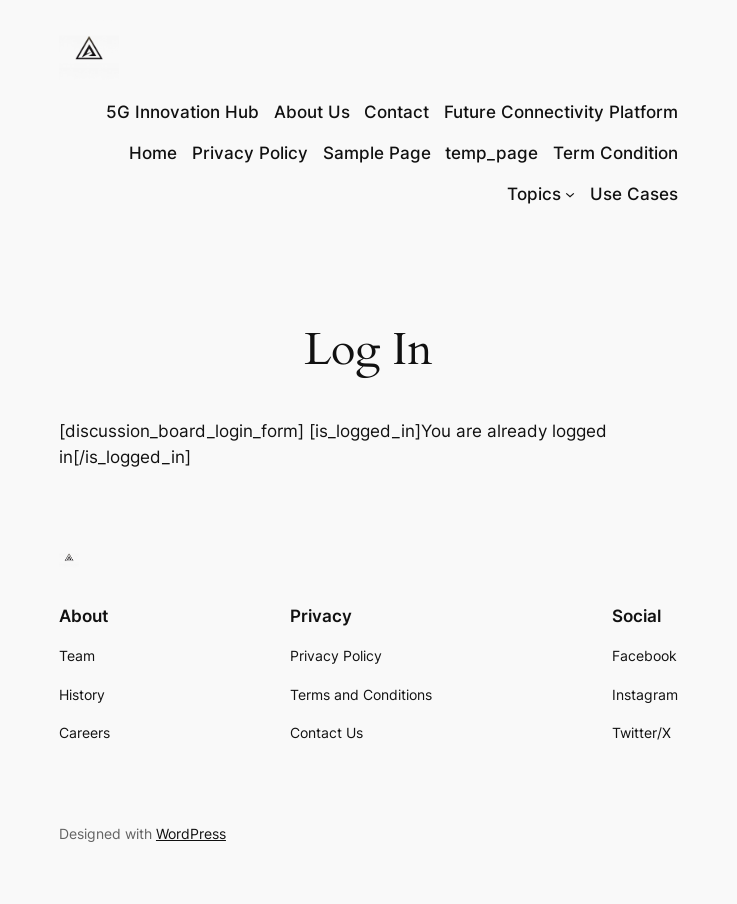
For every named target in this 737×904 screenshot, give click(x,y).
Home (153, 153)
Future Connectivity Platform (561, 112)
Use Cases (634, 194)
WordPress (191, 833)
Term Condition (615, 153)
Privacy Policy (250, 153)
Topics (534, 194)
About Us (312, 112)
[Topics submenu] (570, 194)
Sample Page (377, 153)
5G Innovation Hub (182, 112)
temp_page (491, 153)
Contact (396, 112)
